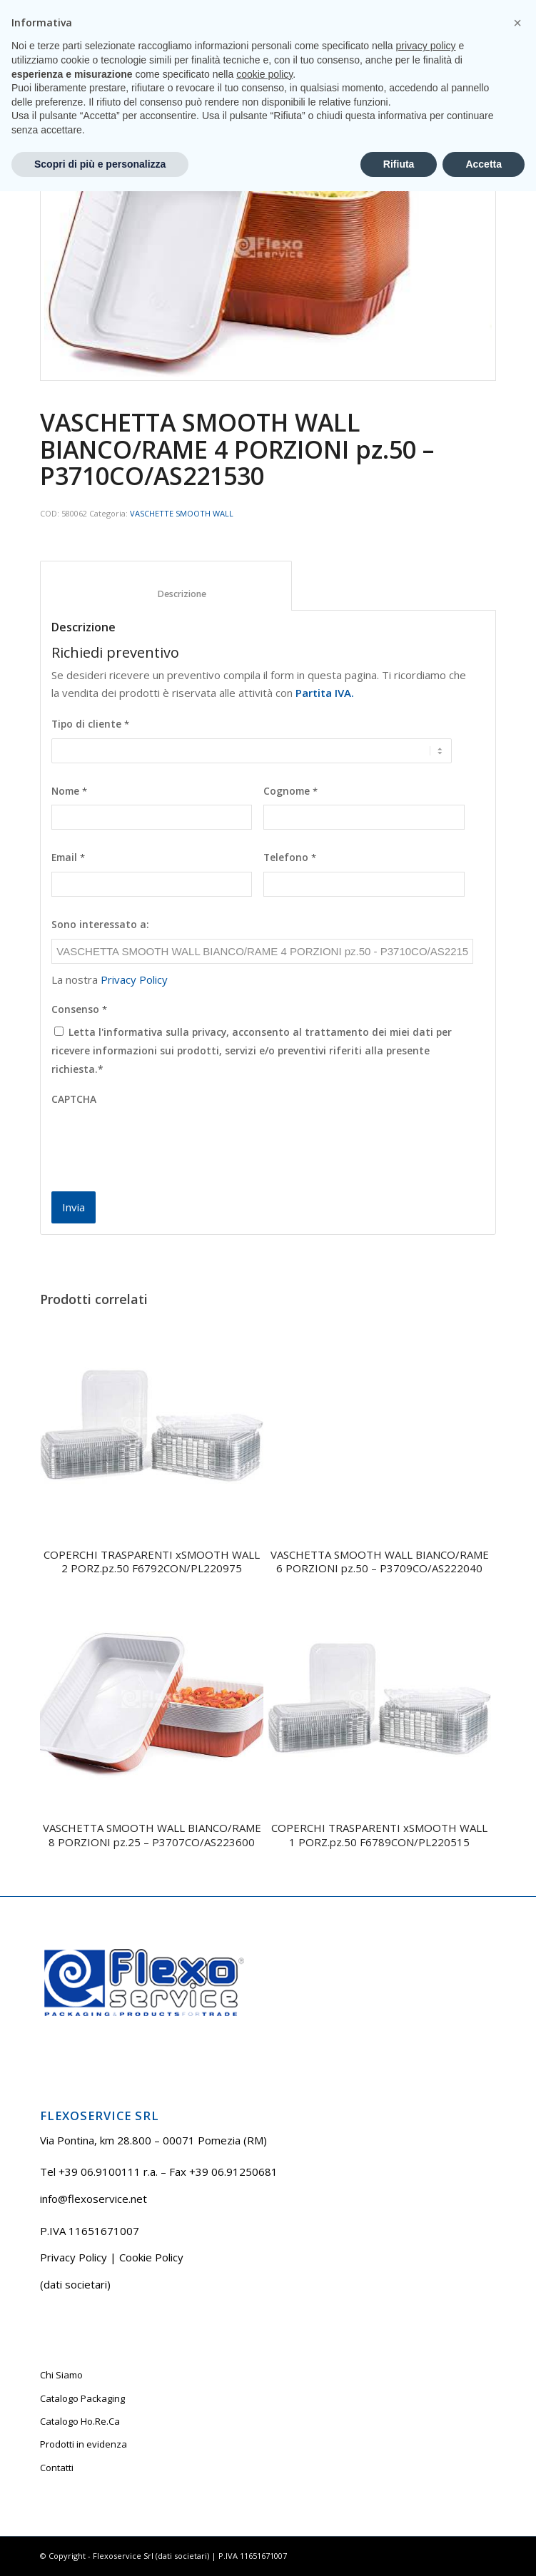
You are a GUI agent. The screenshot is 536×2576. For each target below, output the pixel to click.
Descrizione (166, 594)
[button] (517, 2407)
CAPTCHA (73, 1099)
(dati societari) (75, 2284)
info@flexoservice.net (93, 2198)
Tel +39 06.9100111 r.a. (226, 10)
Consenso (79, 1009)
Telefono (289, 857)
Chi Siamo (61, 2374)
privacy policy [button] (426, 2430)
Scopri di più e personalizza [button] (100, 2548)
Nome (69, 791)
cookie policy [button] (264, 2458)
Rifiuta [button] (399, 2548)
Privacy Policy (134, 979)
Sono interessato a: (100, 924)
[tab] (166, 586)
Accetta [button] (483, 2548)
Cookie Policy (151, 2257)
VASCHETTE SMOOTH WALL (181, 513)
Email (68, 857)
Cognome (290, 791)
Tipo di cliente (90, 724)
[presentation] (159, 1141)
